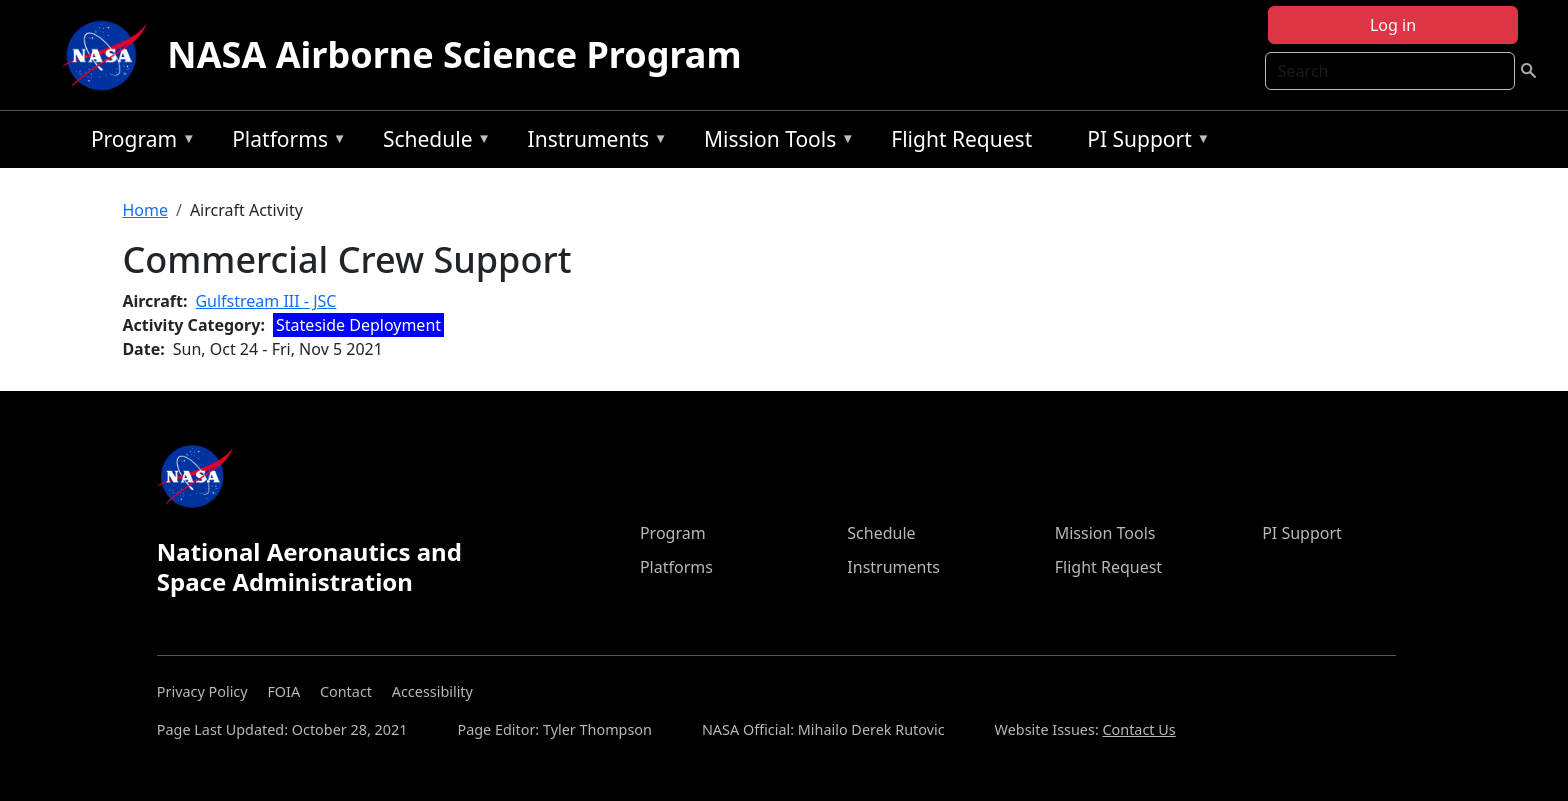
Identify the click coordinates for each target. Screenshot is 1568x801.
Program (138, 142)
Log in (1393, 25)
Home (145, 210)
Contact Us (1138, 729)
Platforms (284, 142)
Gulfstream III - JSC (265, 301)
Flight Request (961, 139)
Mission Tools (774, 142)
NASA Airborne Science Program (454, 54)
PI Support (1143, 142)
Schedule (432, 142)
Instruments (593, 142)
